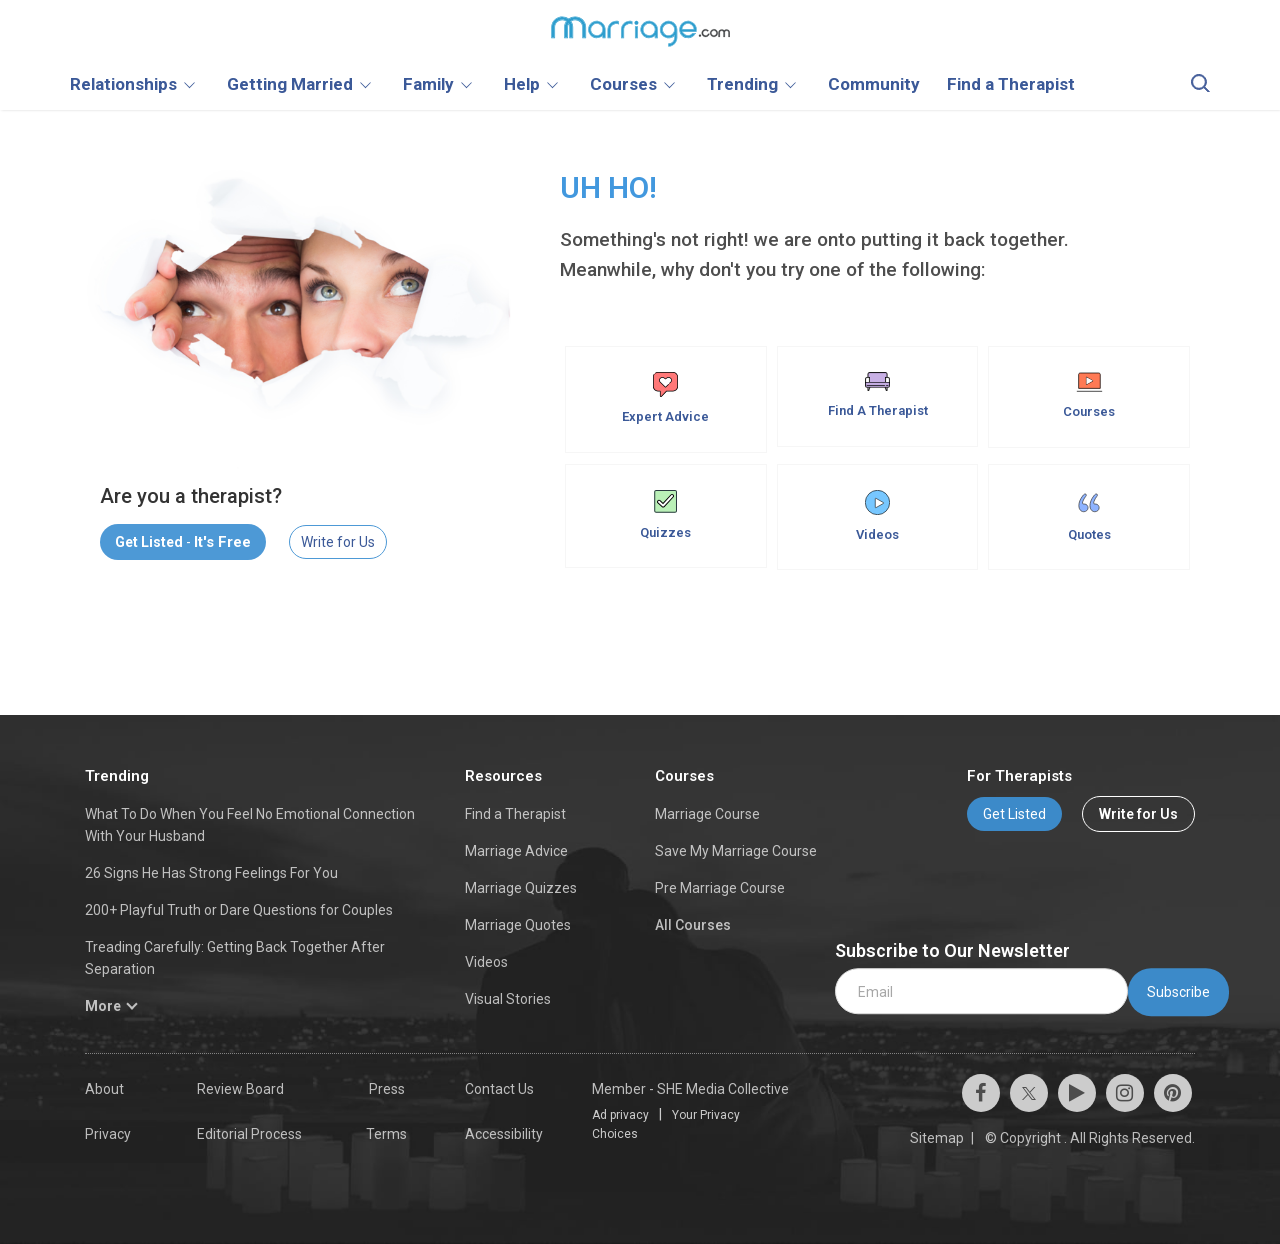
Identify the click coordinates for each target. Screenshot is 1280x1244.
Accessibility (504, 1134)
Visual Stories (508, 999)
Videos (877, 516)
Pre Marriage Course (720, 888)
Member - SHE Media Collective (690, 1089)
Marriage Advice (516, 851)
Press (387, 1089)
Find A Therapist (878, 395)
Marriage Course (707, 814)
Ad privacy (620, 1115)
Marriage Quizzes (521, 888)
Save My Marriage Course (736, 851)
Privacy (108, 1134)
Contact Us (499, 1089)
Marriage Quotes (518, 925)
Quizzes (665, 515)
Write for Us (338, 542)
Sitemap (937, 1138)
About (104, 1089)
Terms (386, 1134)
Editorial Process (249, 1134)
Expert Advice (665, 398)
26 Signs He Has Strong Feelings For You (211, 873)
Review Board (240, 1089)
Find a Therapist (515, 814)
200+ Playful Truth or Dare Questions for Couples (239, 910)
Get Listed (1014, 814)
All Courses (693, 925)
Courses (1089, 395)
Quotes (1089, 516)
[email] (981, 991)
